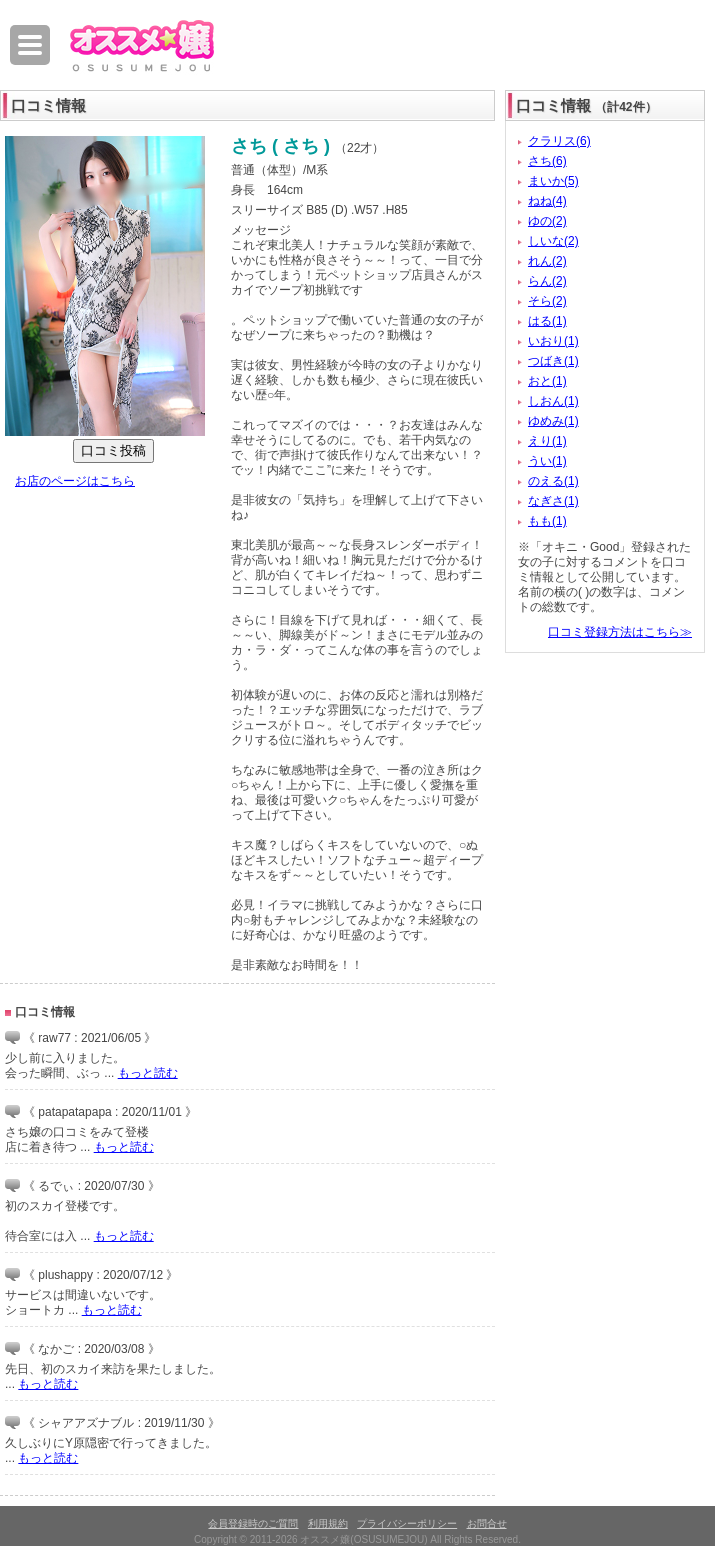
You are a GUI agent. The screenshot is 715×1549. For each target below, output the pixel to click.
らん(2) (547, 281)
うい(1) (547, 461)
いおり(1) (553, 341)
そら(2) (547, 301)
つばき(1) (553, 361)
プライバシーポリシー (407, 1523)
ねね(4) (547, 201)
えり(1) (547, 441)
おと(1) (547, 381)
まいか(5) (553, 181)
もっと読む (148, 1073)
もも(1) (547, 521)
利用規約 (328, 1523)
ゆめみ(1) (553, 421)
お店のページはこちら (75, 481)
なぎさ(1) (553, 501)
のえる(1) (553, 481)
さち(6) (547, 161)
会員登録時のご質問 (253, 1523)
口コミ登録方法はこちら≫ (620, 632)
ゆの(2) (547, 221)
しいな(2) (553, 241)
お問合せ (487, 1523)
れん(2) (547, 261)
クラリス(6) (559, 141)
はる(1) (547, 321)
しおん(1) (553, 401)
